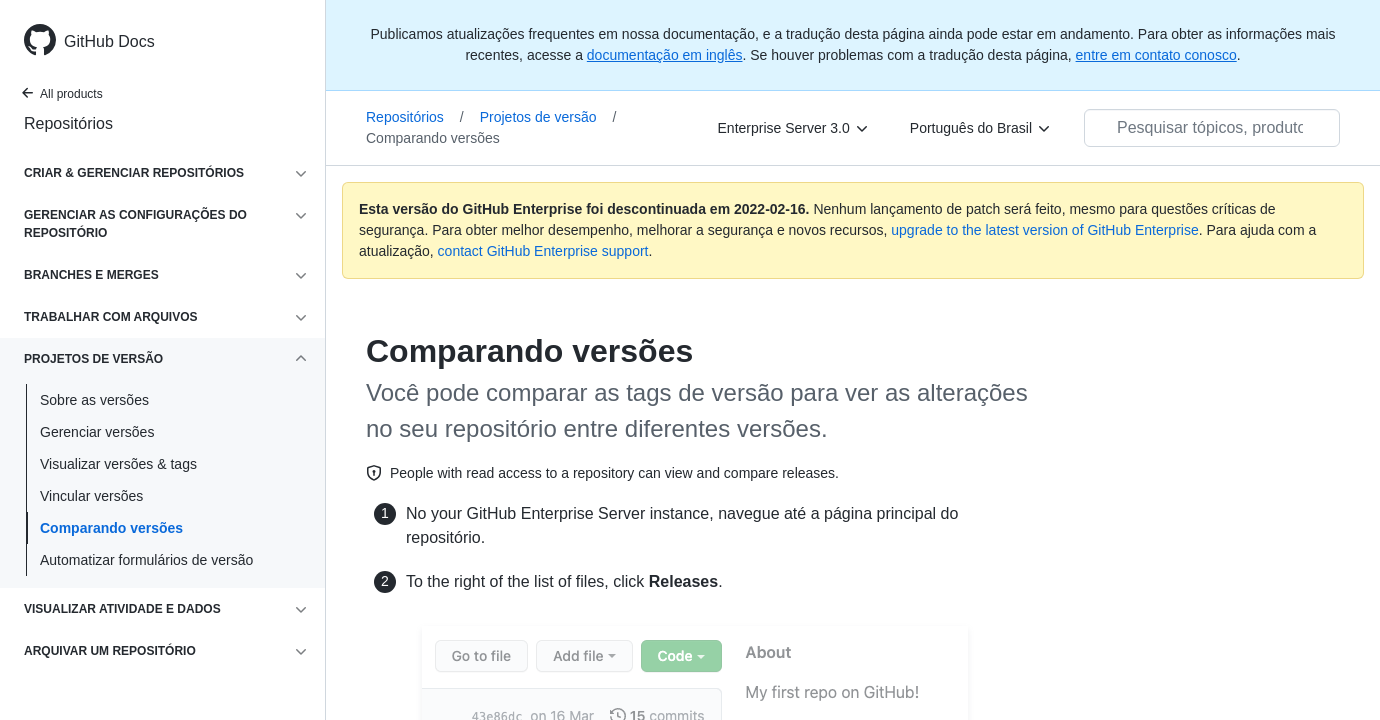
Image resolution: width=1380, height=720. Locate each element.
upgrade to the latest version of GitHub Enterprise (1044, 230)
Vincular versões (91, 496)
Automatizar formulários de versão (146, 560)
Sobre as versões (94, 400)
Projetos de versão (548, 117)
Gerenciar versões (97, 432)
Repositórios (68, 123)
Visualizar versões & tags (118, 464)
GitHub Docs (109, 41)
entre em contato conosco (1156, 55)
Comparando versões (111, 528)
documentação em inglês (665, 55)
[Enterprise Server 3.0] (794, 128)
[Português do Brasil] (981, 128)
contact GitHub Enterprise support (543, 251)
